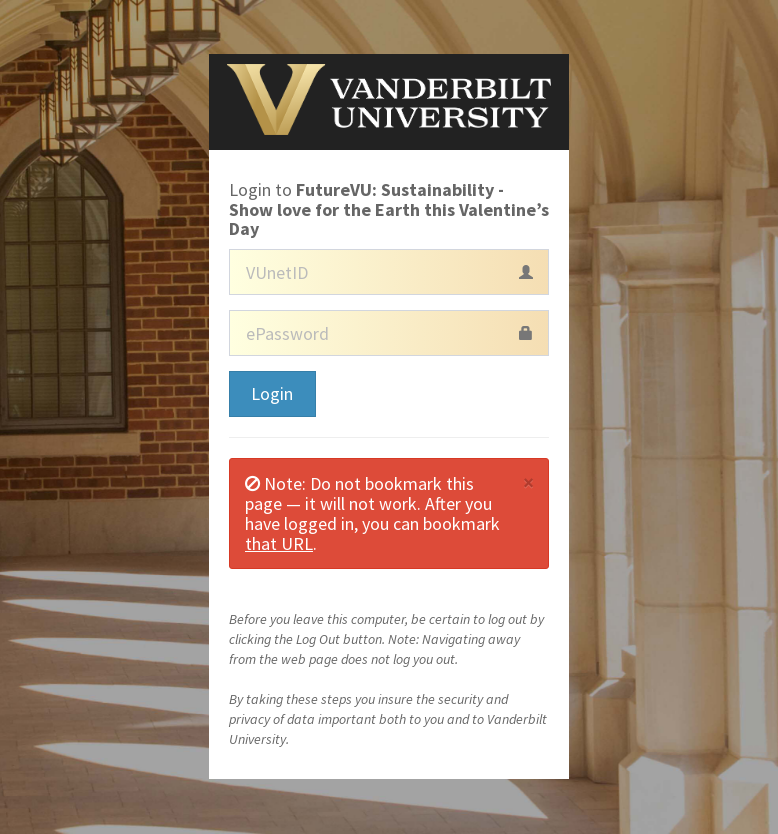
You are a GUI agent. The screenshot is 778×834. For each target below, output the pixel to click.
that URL (279, 543)
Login (272, 393)
